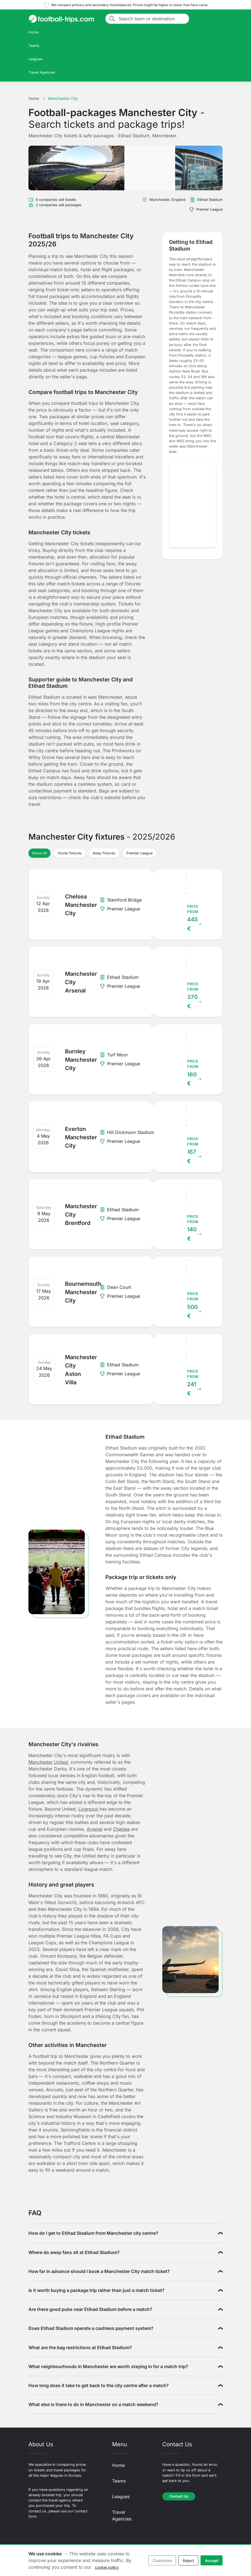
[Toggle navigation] (216, 18)
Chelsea (121, 1829)
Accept (211, 2560)
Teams (33, 46)
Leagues (35, 59)
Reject (188, 2560)
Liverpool (88, 1809)
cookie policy (107, 2567)
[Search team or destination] (152, 19)
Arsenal (94, 1829)
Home (33, 32)
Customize (162, 2560)
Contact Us (178, 2496)
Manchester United (48, 1762)
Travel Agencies (41, 72)
